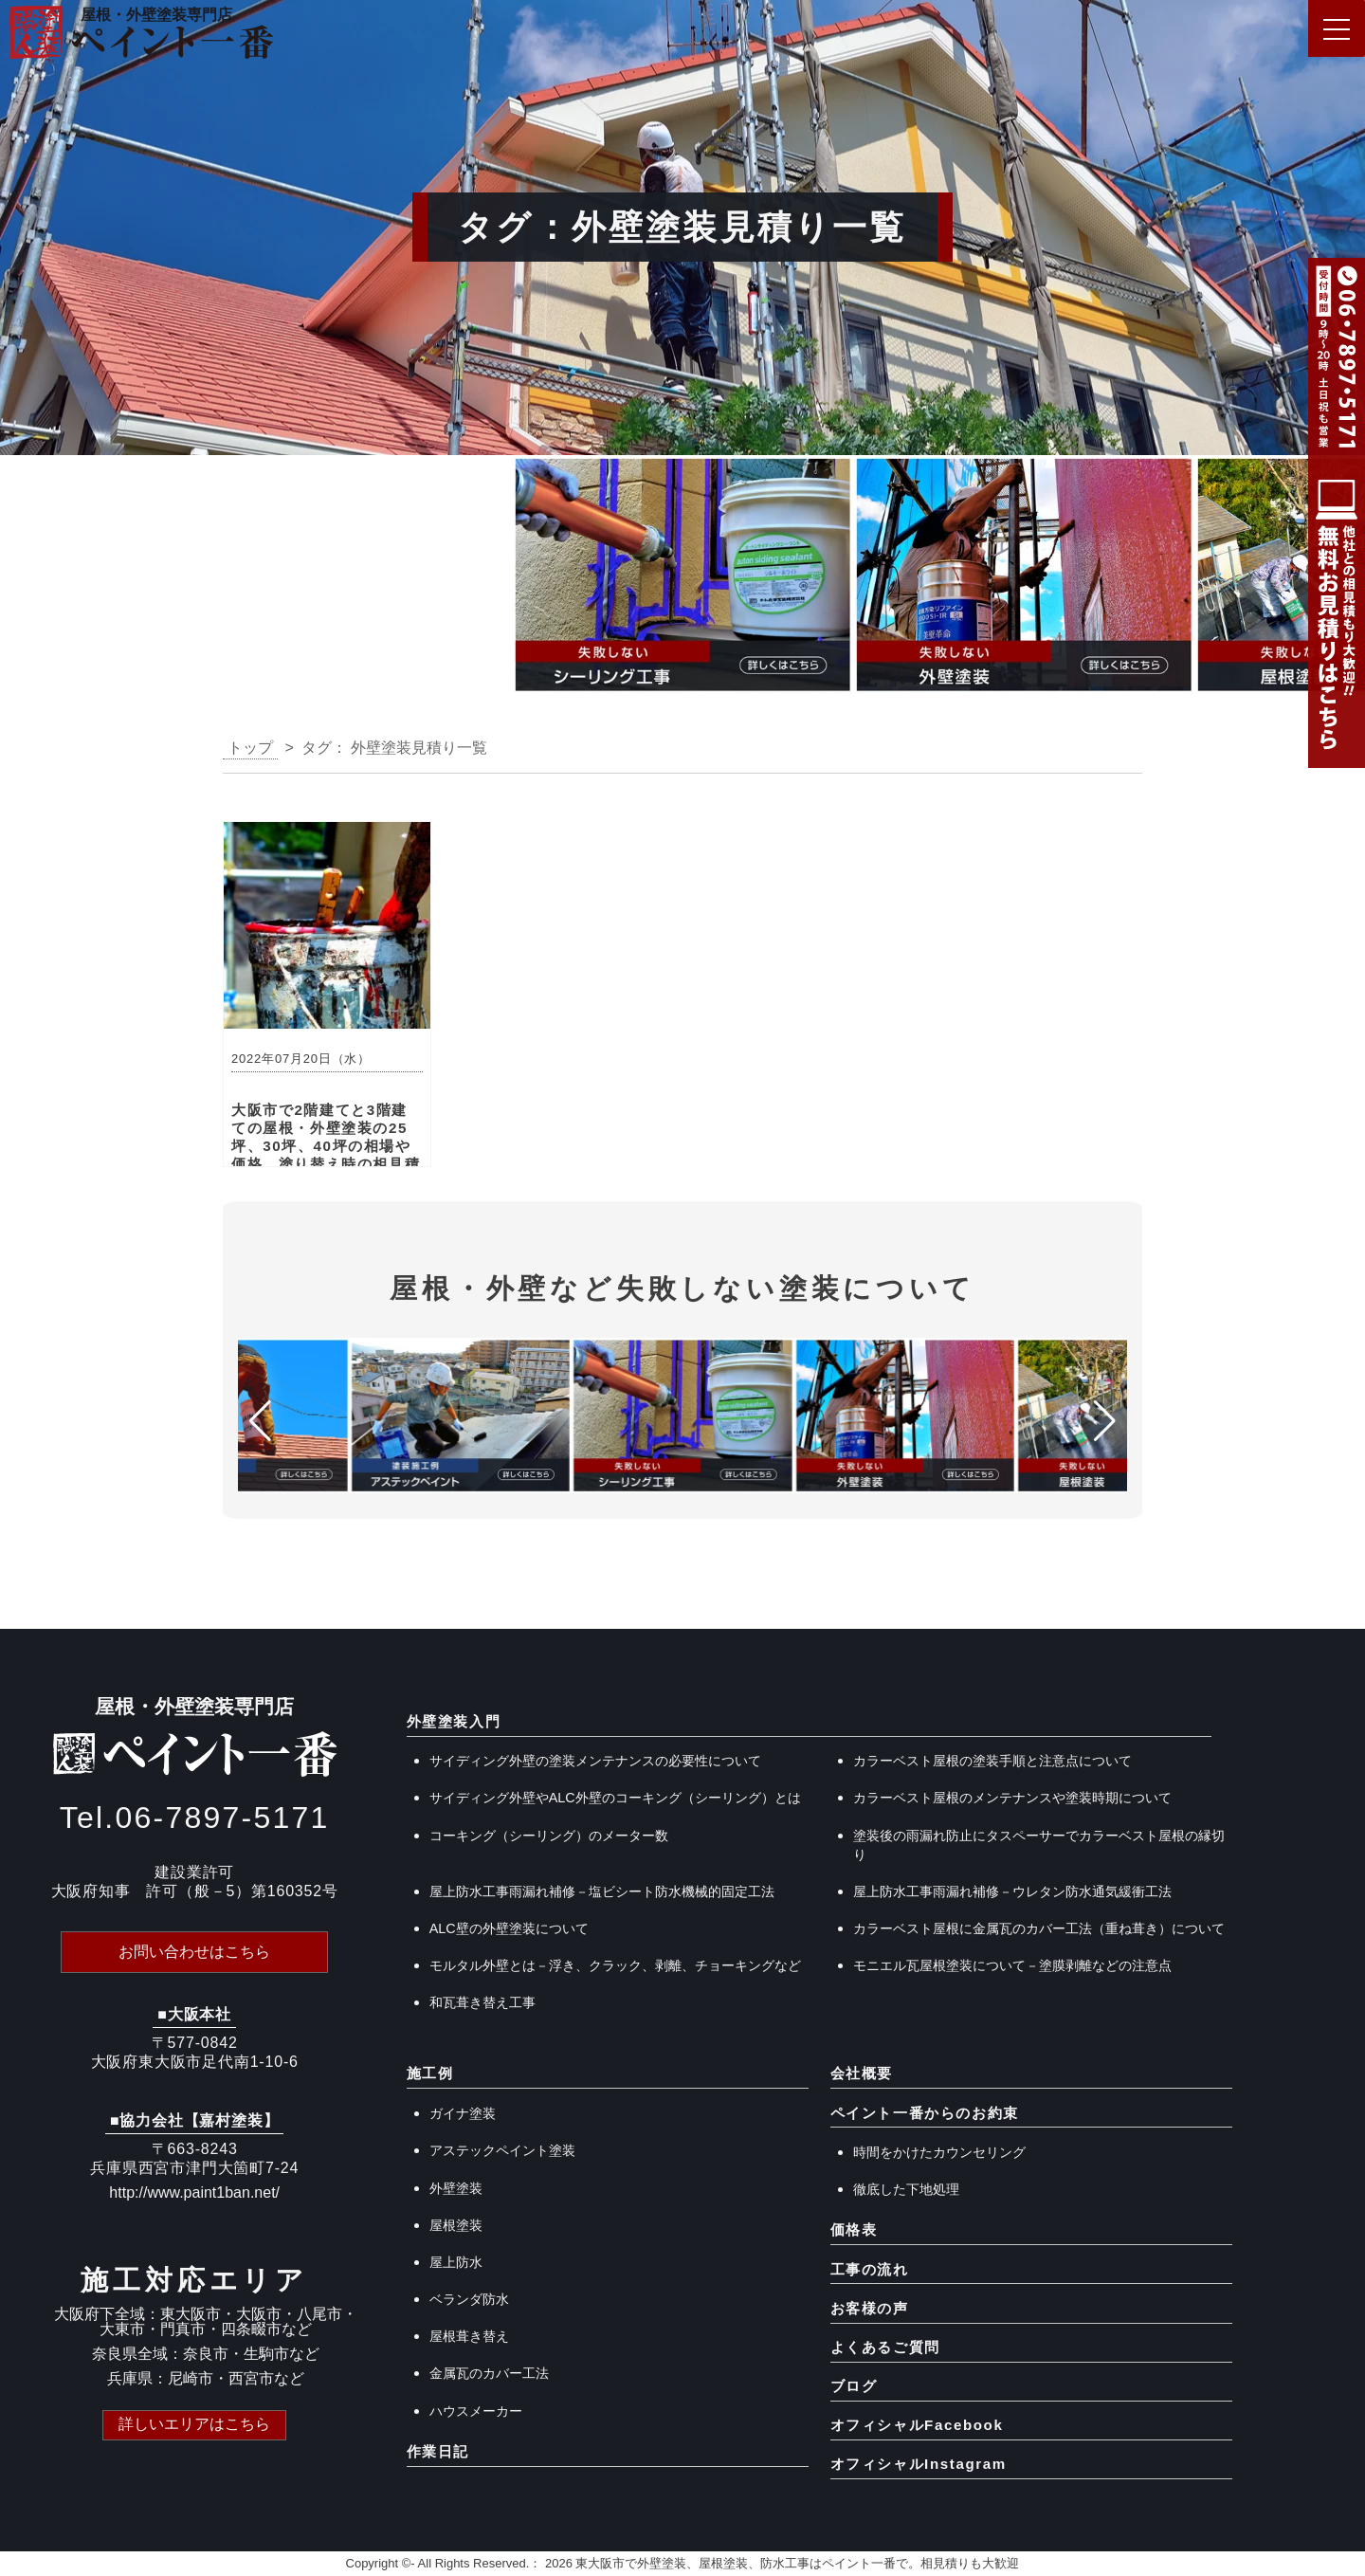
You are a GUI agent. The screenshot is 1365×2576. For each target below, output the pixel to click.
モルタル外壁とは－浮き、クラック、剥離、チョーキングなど (615, 1965)
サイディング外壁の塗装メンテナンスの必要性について (595, 1760)
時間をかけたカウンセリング (939, 2152)
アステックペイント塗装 (502, 2150)
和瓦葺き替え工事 (482, 2002)
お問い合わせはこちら (194, 1952)
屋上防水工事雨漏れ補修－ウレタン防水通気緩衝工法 (1012, 1891)
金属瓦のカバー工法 (489, 2373)
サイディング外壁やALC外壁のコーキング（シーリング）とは (615, 1797)
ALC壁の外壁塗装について (509, 1928)
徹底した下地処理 (906, 2189)
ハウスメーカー (475, 2411)
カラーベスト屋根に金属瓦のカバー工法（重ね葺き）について (1039, 1928)
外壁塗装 (455, 2188)
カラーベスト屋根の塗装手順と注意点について (992, 1760)
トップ (250, 748)
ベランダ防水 (469, 2299)
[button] (22, 580)
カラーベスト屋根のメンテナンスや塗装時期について (1012, 1797)
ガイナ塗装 (462, 2113)
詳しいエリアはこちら (194, 2424)
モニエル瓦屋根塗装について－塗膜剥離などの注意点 (1012, 1965)
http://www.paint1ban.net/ (194, 2192)
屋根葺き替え (469, 2336)
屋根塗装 (455, 2225)
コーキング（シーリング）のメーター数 (548, 1835)
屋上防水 (455, 2262)
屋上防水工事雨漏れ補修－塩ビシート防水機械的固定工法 (601, 1891)
